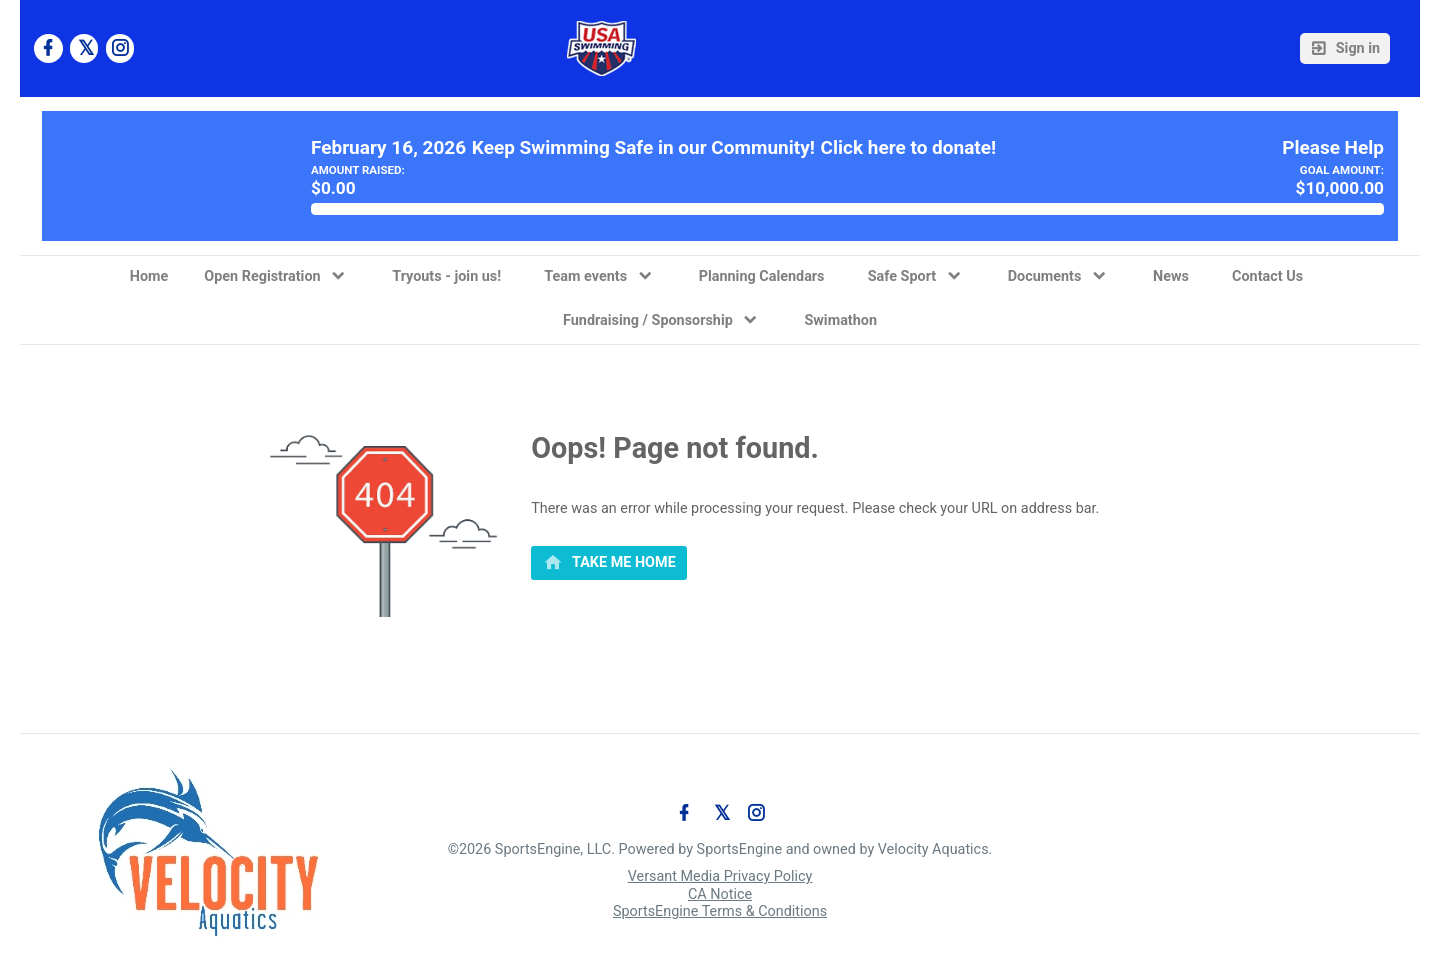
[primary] (609, 563)
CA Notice (720, 894)
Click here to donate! (909, 148)
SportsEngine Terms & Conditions (720, 911)
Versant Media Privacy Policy (720, 876)
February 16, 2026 (388, 148)
